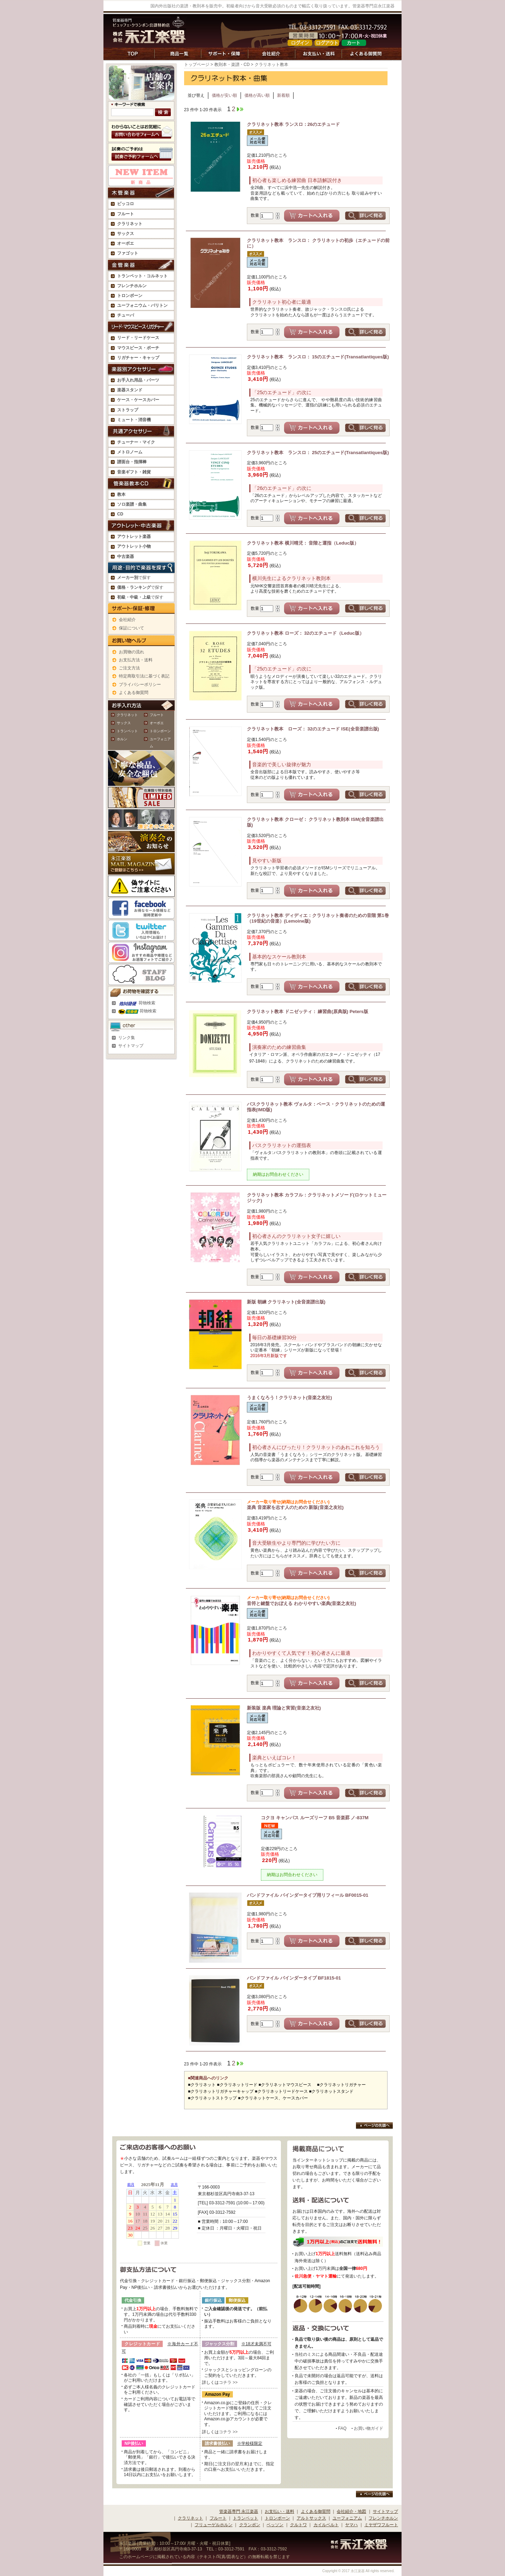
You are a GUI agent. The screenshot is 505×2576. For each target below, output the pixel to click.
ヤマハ (351, 2524)
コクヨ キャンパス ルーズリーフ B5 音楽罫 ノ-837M (315, 1817)
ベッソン (275, 2524)
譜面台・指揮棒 (132, 461)
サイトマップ (130, 1045)
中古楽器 (125, 556)
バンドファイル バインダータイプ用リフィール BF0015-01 (307, 1895)
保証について (131, 628)
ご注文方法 (129, 668)
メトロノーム (129, 452)
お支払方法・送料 (136, 660)
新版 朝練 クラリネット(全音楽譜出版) (286, 1301)
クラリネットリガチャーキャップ (222, 2091)
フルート (125, 213)
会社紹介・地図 (351, 2511)
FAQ (342, 2428)
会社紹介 (127, 619)
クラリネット (127, 715)
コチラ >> (228, 2382)
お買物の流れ (131, 651)
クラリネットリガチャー (342, 2084)
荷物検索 (136, 1002)
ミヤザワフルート (381, 2524)
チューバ (125, 315)
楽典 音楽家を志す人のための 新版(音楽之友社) (318, 1504)
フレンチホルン (132, 285)
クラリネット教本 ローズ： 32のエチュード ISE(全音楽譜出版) (313, 728)
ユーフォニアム (347, 2518)
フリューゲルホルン (214, 2524)
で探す (134, 577)
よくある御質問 (133, 692)
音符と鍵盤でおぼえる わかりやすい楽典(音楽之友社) (318, 1600)
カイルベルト (326, 2524)
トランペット (127, 731)
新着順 (283, 95)
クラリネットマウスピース (286, 2084)
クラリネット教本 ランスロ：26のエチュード (293, 124)
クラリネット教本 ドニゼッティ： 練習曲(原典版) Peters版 (307, 1011)
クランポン (249, 2524)
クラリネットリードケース (282, 2091)
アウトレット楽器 (134, 536)
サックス (124, 723)
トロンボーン (160, 731)
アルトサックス (311, 2518)
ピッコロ (125, 203)
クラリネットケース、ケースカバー (274, 2098)
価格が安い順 (224, 95)
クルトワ (298, 2524)
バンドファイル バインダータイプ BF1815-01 (294, 1978)
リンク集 (126, 1037)
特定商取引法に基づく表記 (144, 676)
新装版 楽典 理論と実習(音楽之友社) (284, 1708)
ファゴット (127, 253)
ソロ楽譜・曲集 (132, 504)
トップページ (196, 64)
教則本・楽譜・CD (232, 64)
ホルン (122, 739)
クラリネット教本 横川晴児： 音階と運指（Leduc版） (303, 543)
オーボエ (157, 723)
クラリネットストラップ (213, 2098)
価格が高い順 (257, 95)
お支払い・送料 (279, 2511)
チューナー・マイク (136, 442)
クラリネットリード (238, 2084)
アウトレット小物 (134, 546)
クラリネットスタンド (332, 2091)
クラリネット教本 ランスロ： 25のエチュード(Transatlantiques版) (318, 452)
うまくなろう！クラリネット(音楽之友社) (289, 1397)
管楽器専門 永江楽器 (238, 2511)
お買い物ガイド (368, 2428)
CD (120, 514)
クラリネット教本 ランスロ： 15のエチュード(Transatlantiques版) (318, 356)
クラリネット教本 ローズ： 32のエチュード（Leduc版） (305, 633)
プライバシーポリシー (140, 684)
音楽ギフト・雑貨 (134, 472)
